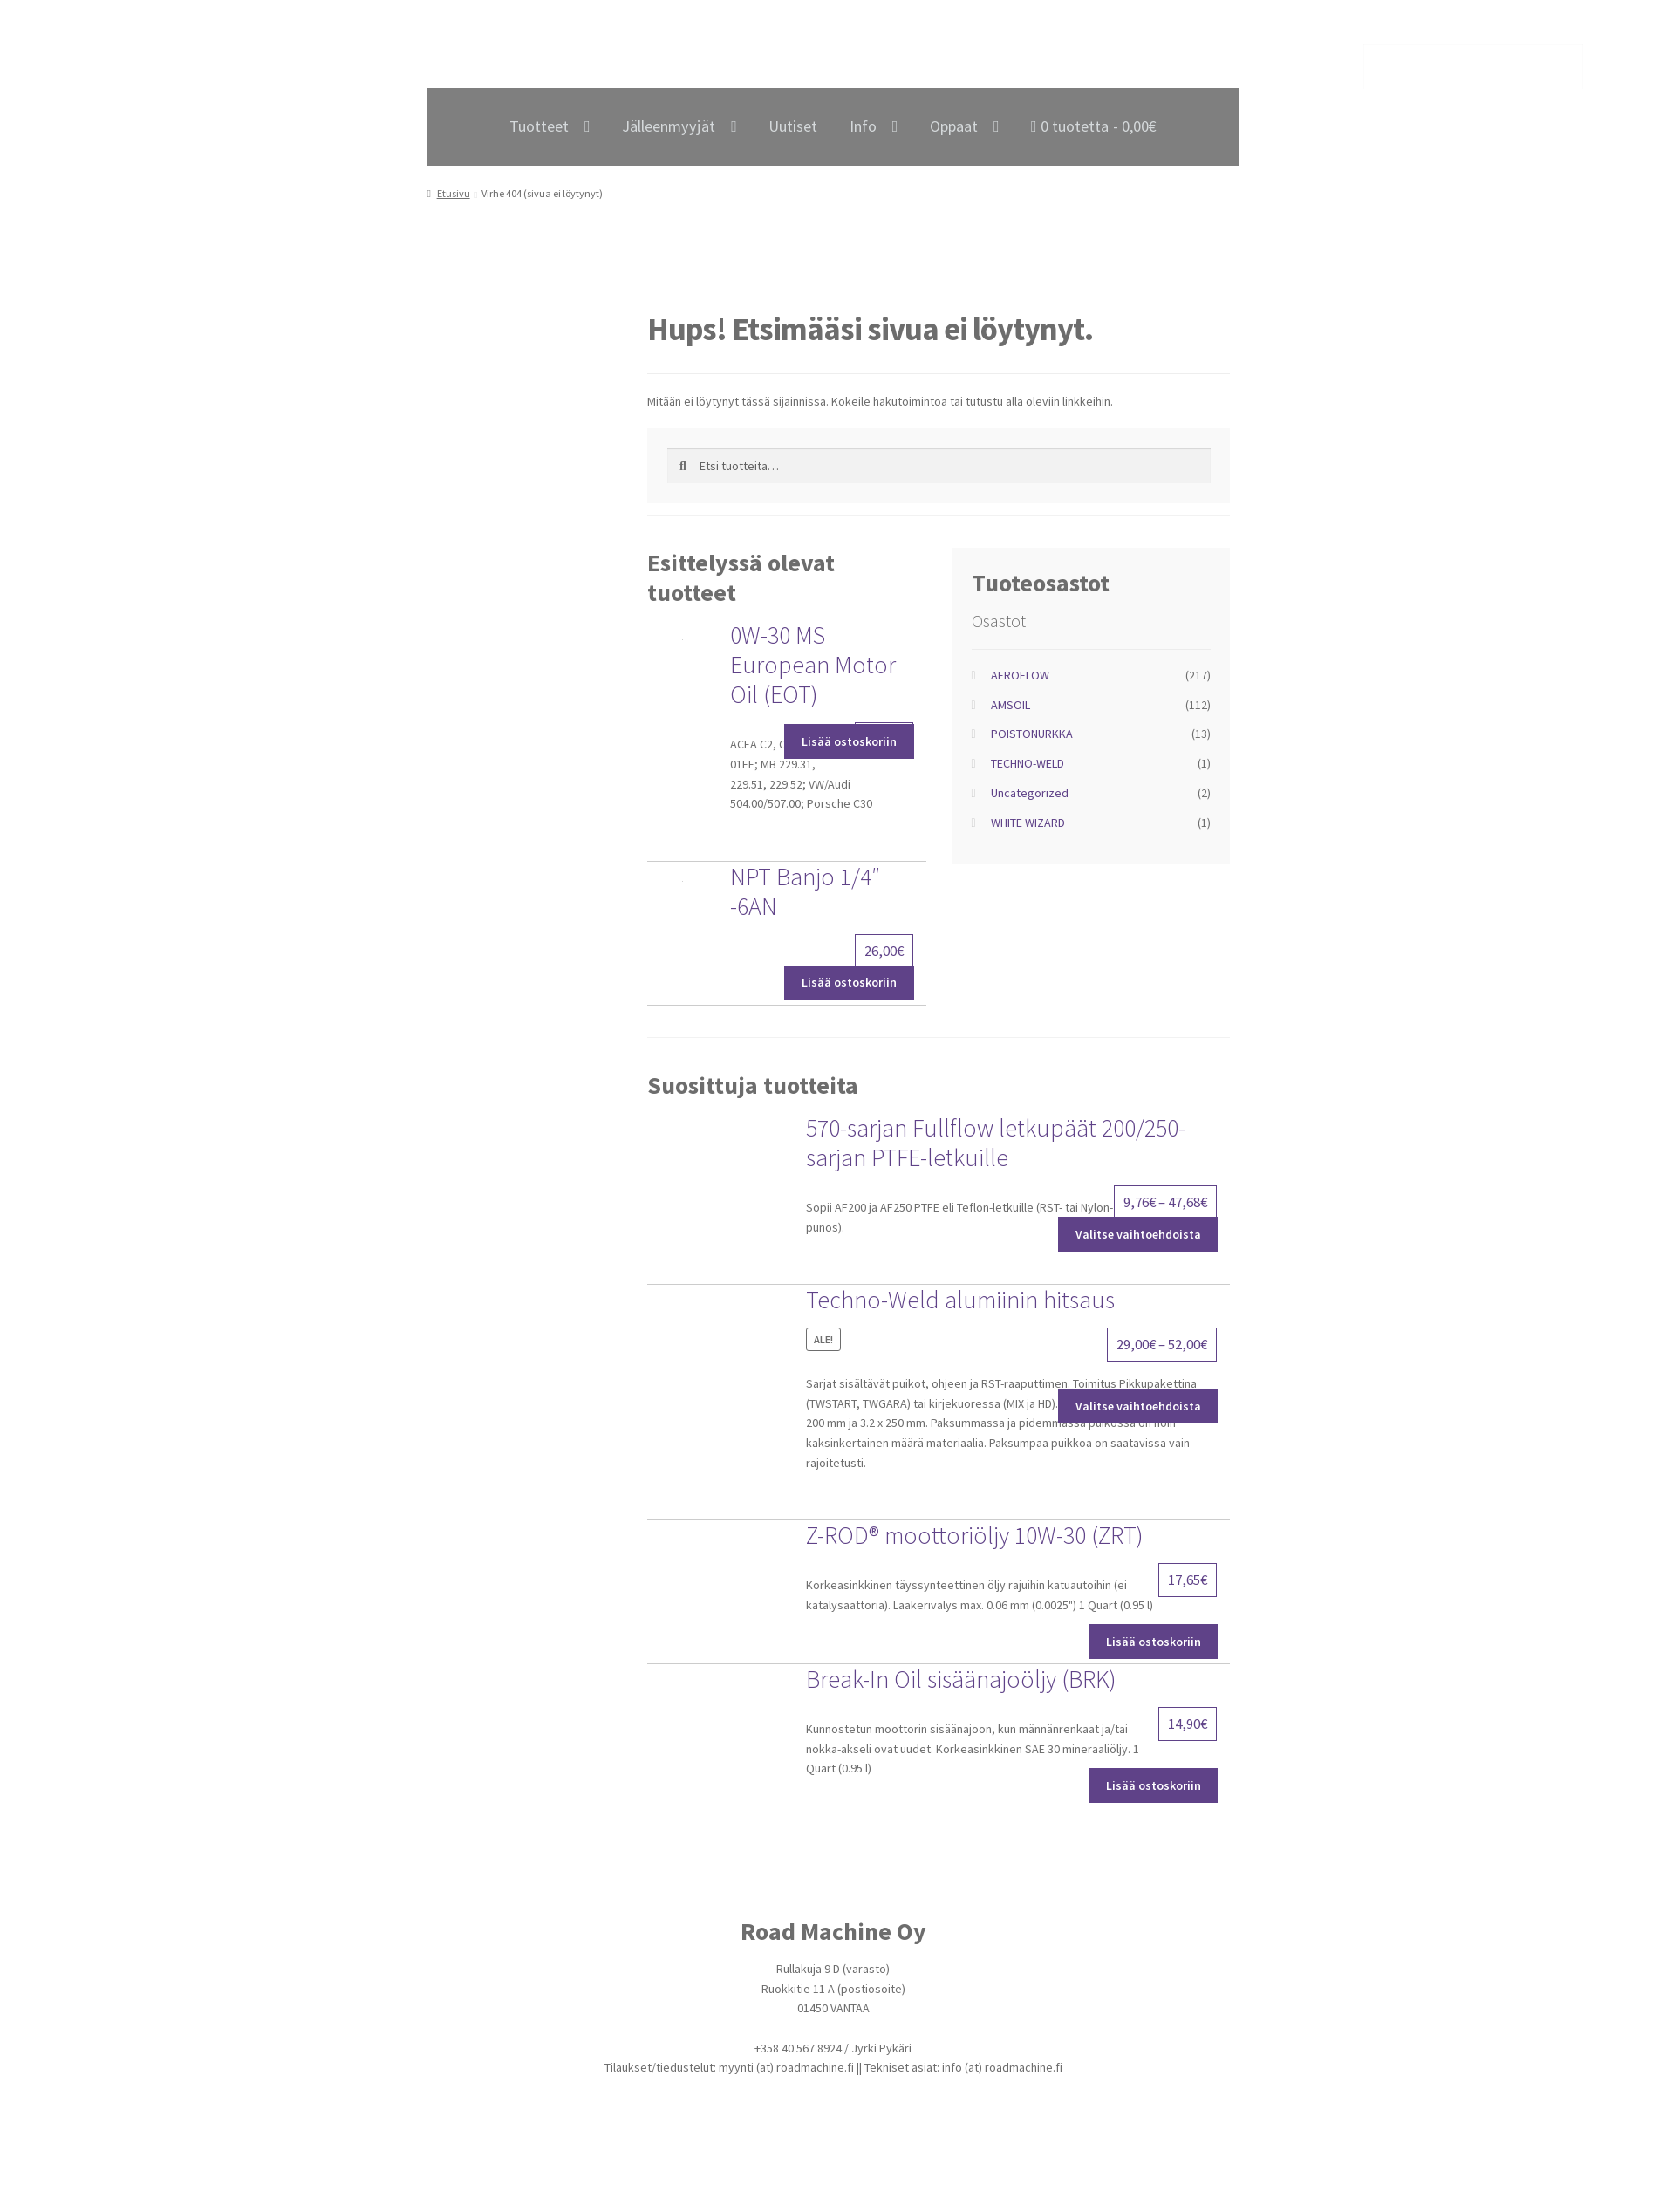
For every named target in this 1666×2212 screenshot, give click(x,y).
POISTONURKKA (1032, 733)
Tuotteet (539, 126)
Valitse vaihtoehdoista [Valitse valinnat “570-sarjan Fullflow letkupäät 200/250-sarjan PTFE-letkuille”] (1138, 1234)
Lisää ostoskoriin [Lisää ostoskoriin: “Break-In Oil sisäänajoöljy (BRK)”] (1153, 1785)
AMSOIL (1010, 705)
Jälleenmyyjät (668, 126)
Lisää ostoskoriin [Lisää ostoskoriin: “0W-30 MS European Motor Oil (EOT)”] (849, 741)
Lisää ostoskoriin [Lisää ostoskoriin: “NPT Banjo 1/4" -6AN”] (849, 982)
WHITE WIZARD (1028, 822)
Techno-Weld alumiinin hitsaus (960, 1299)
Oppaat (954, 126)
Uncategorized (1030, 793)
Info (863, 126)
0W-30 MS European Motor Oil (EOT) (813, 664)
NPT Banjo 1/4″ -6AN (805, 891)
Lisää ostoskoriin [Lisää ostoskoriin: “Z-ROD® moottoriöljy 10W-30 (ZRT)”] (1153, 1641)
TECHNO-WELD (1027, 763)
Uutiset (792, 126)
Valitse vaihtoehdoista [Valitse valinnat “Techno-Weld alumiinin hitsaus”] (1138, 1406)
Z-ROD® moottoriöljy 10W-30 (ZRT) (975, 1535)
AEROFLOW (1020, 675)
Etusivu (453, 193)
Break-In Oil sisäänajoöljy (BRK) (961, 1679)
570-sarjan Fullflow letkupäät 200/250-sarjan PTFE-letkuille (995, 1142)
